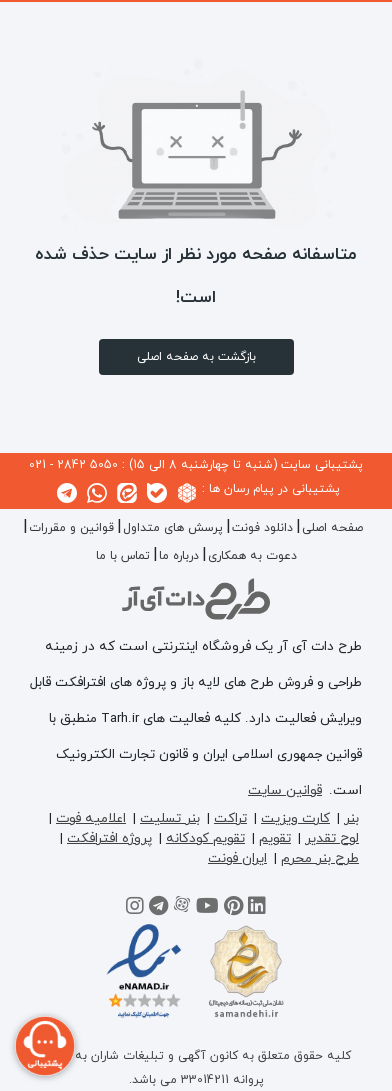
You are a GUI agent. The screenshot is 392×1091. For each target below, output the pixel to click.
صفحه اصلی (332, 528)
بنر (351, 818)
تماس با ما (123, 556)
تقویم (275, 838)
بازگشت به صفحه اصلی (196, 357)
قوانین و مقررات (71, 528)
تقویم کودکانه (205, 838)
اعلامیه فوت (91, 818)
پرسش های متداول (173, 528)
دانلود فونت (262, 528)
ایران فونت (237, 858)
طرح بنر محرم (320, 858)
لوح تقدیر (332, 838)
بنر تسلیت (170, 818)
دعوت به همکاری (252, 556)
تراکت (230, 818)
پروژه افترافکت (109, 838)
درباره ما (179, 556)
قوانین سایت (285, 790)
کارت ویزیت (295, 818)
